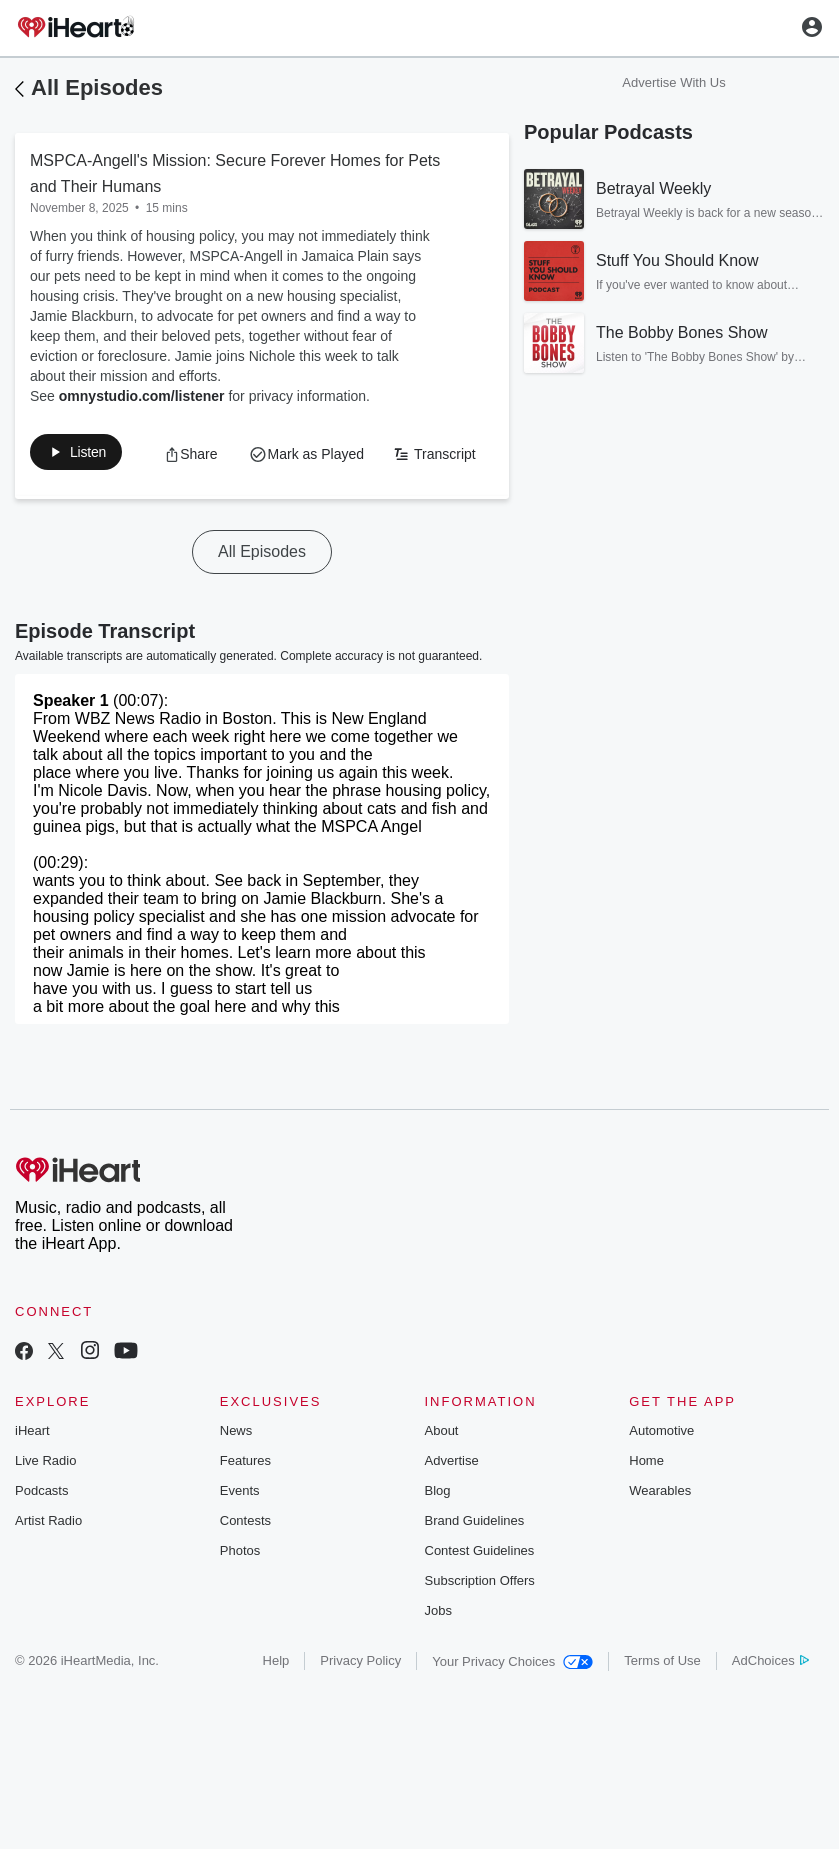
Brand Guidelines (475, 1564)
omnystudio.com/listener (142, 396)
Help (276, 1704)
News (236, 1474)
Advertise (452, 1504)
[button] (87, 456)
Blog (438, 1534)
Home (646, 1504)
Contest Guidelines (480, 1594)
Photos (240, 1594)
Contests (245, 1564)
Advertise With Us (673, 82)
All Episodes (97, 87)
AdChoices (770, 1704)
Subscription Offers (480, 1624)
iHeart (32, 1474)
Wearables (660, 1534)
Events (240, 1534)
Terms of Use (662, 1704)
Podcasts (41, 1534)
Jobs (438, 1654)
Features (245, 1504)
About (442, 1474)
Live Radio (45, 1504)
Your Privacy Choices (512, 1705)
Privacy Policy (360, 1704)
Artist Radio (48, 1564)
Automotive (661, 1474)
